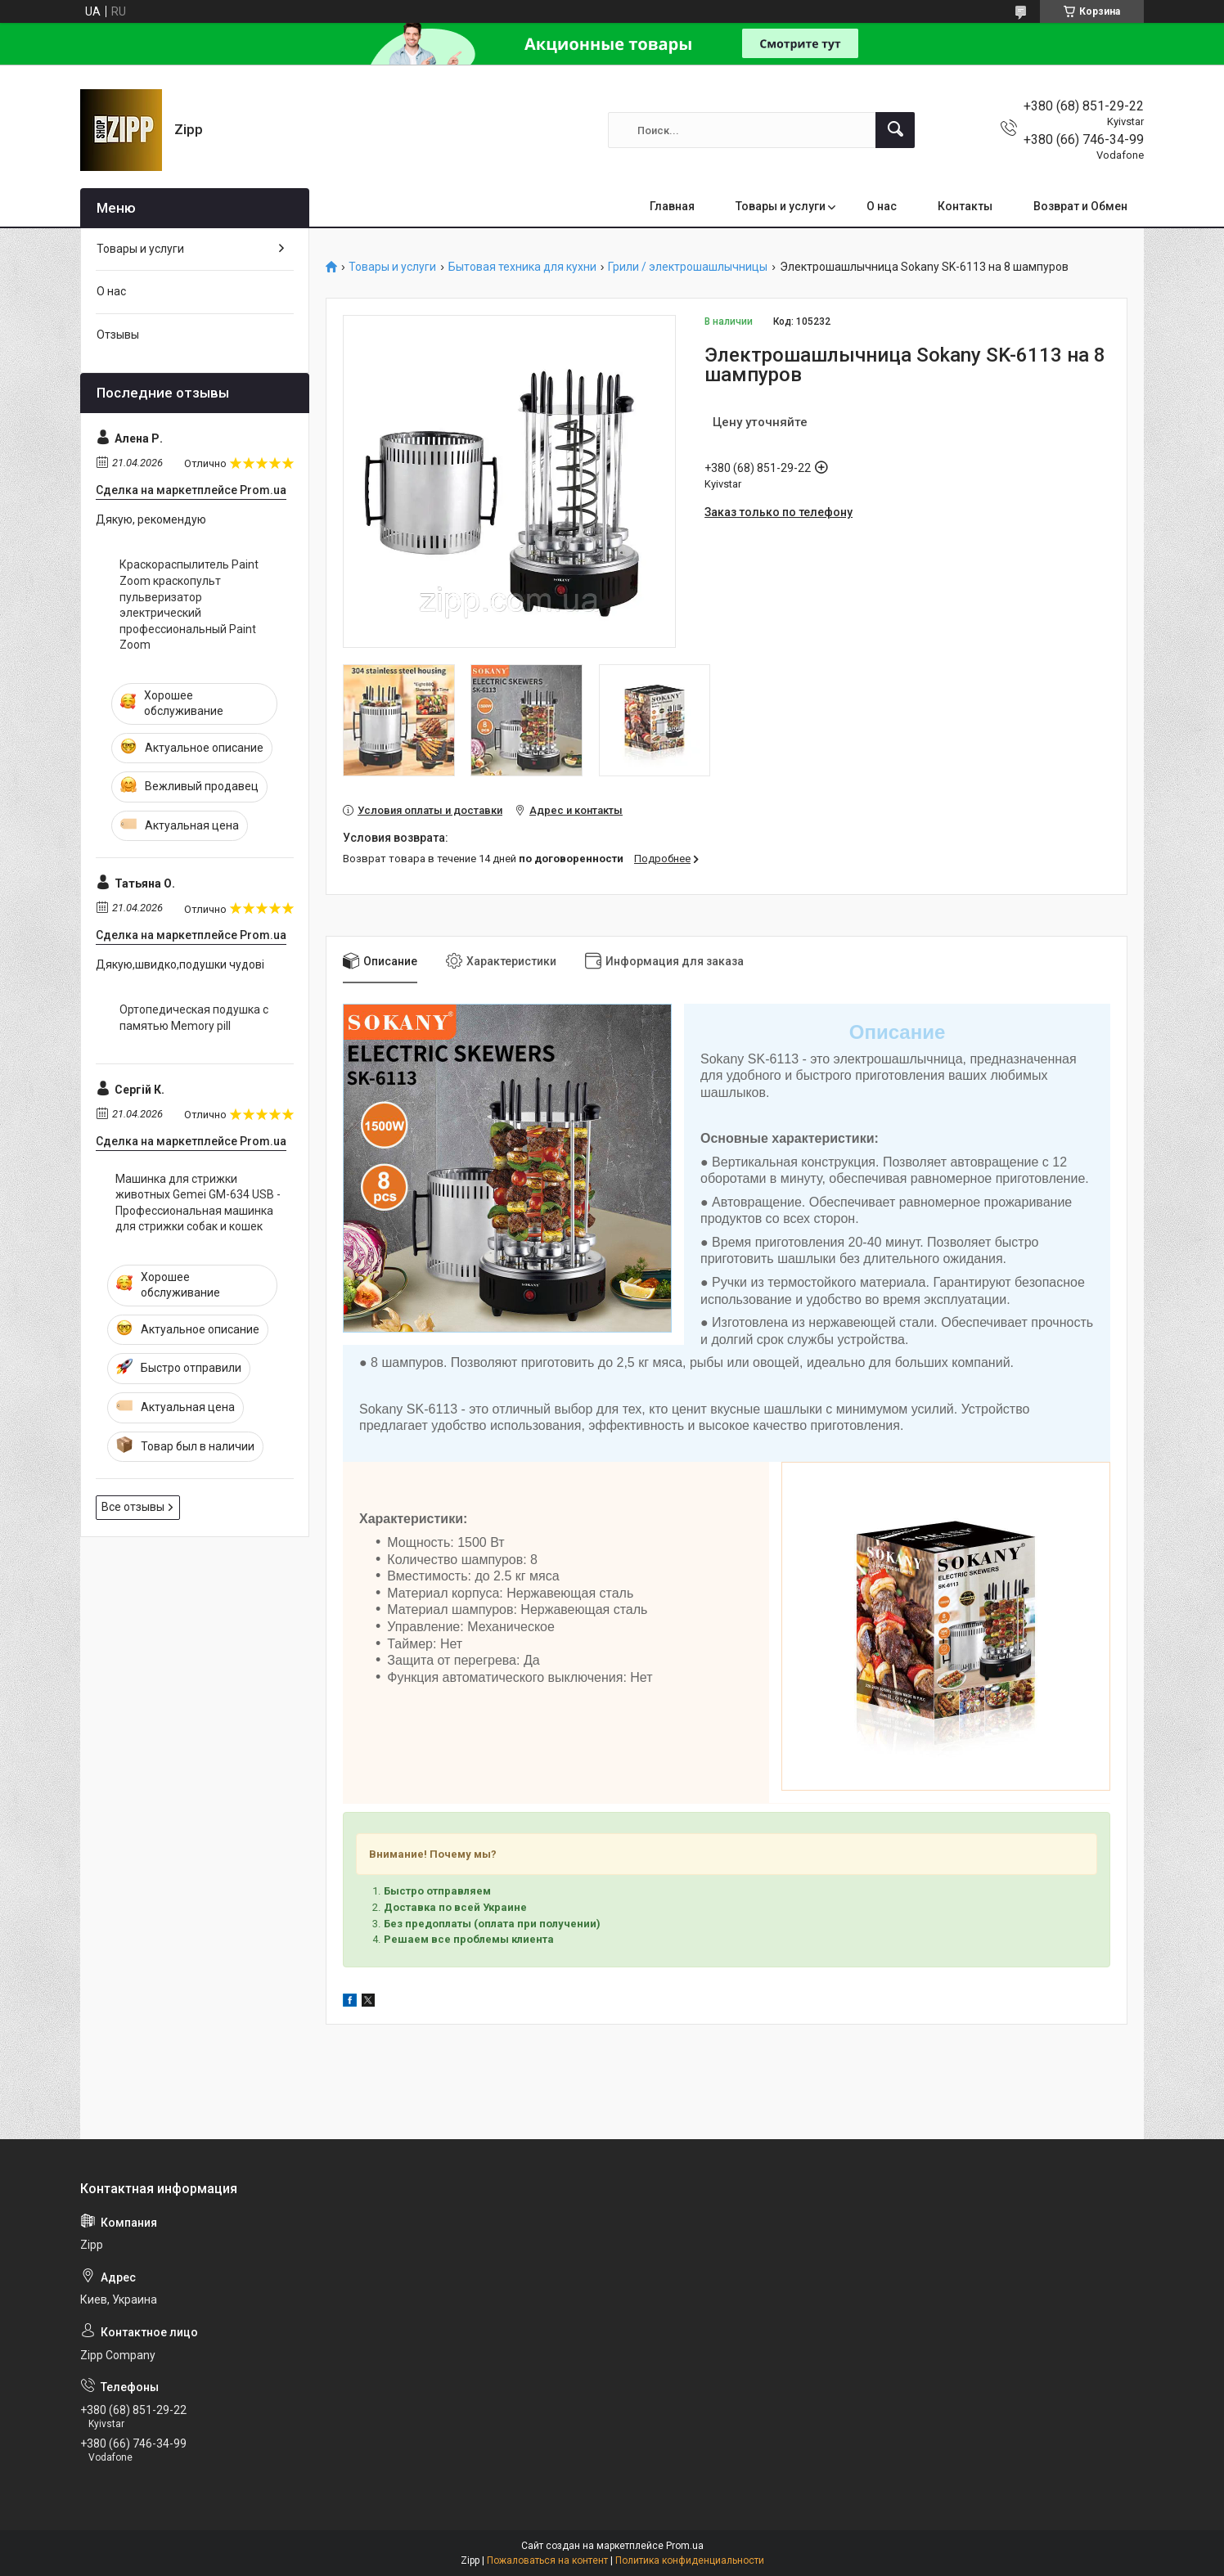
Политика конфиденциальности (689, 2560)
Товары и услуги (781, 206)
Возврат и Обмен (1080, 206)
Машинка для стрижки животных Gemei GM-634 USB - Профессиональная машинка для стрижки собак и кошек (198, 1203)
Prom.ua (685, 2545)
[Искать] (895, 130)
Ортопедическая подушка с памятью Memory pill (193, 1017)
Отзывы (118, 334)
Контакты (965, 206)
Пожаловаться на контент (547, 2560)
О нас (881, 206)
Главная (672, 206)
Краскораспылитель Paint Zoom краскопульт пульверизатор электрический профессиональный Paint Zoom (189, 604)
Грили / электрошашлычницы (687, 267)
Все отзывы (132, 1506)
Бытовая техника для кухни (522, 267)
